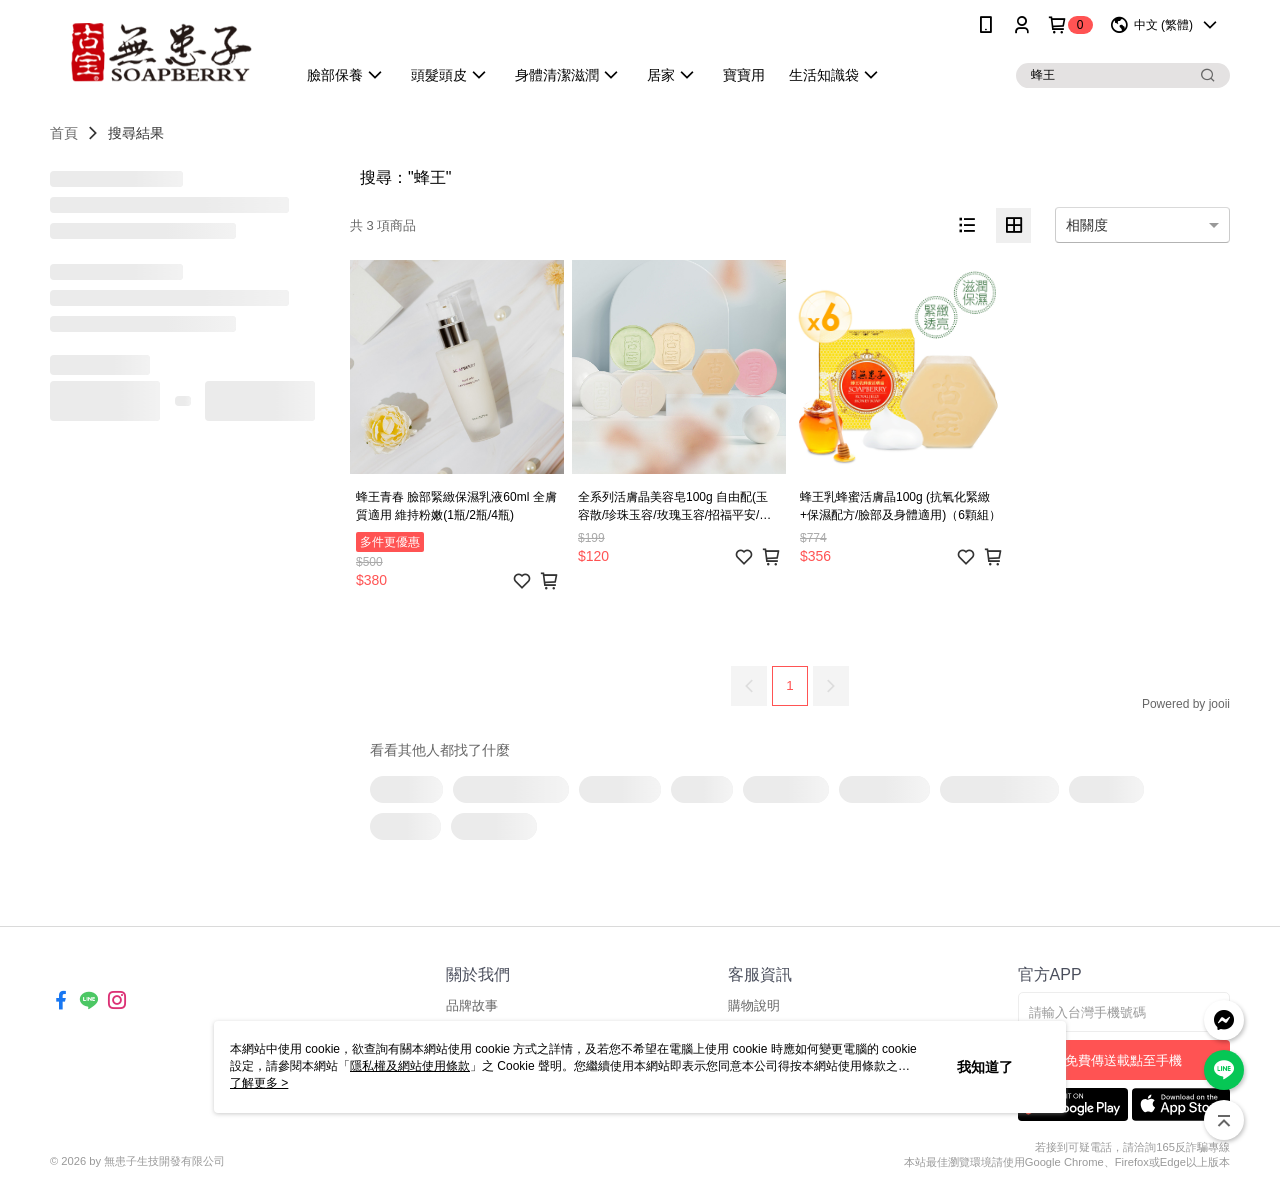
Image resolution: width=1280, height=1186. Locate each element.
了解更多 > (259, 1083)
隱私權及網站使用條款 (410, 1066)
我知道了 (985, 1067)
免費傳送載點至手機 (1123, 1060)
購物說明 (754, 1005)
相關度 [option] (1087, 225)
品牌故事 (472, 1005)
